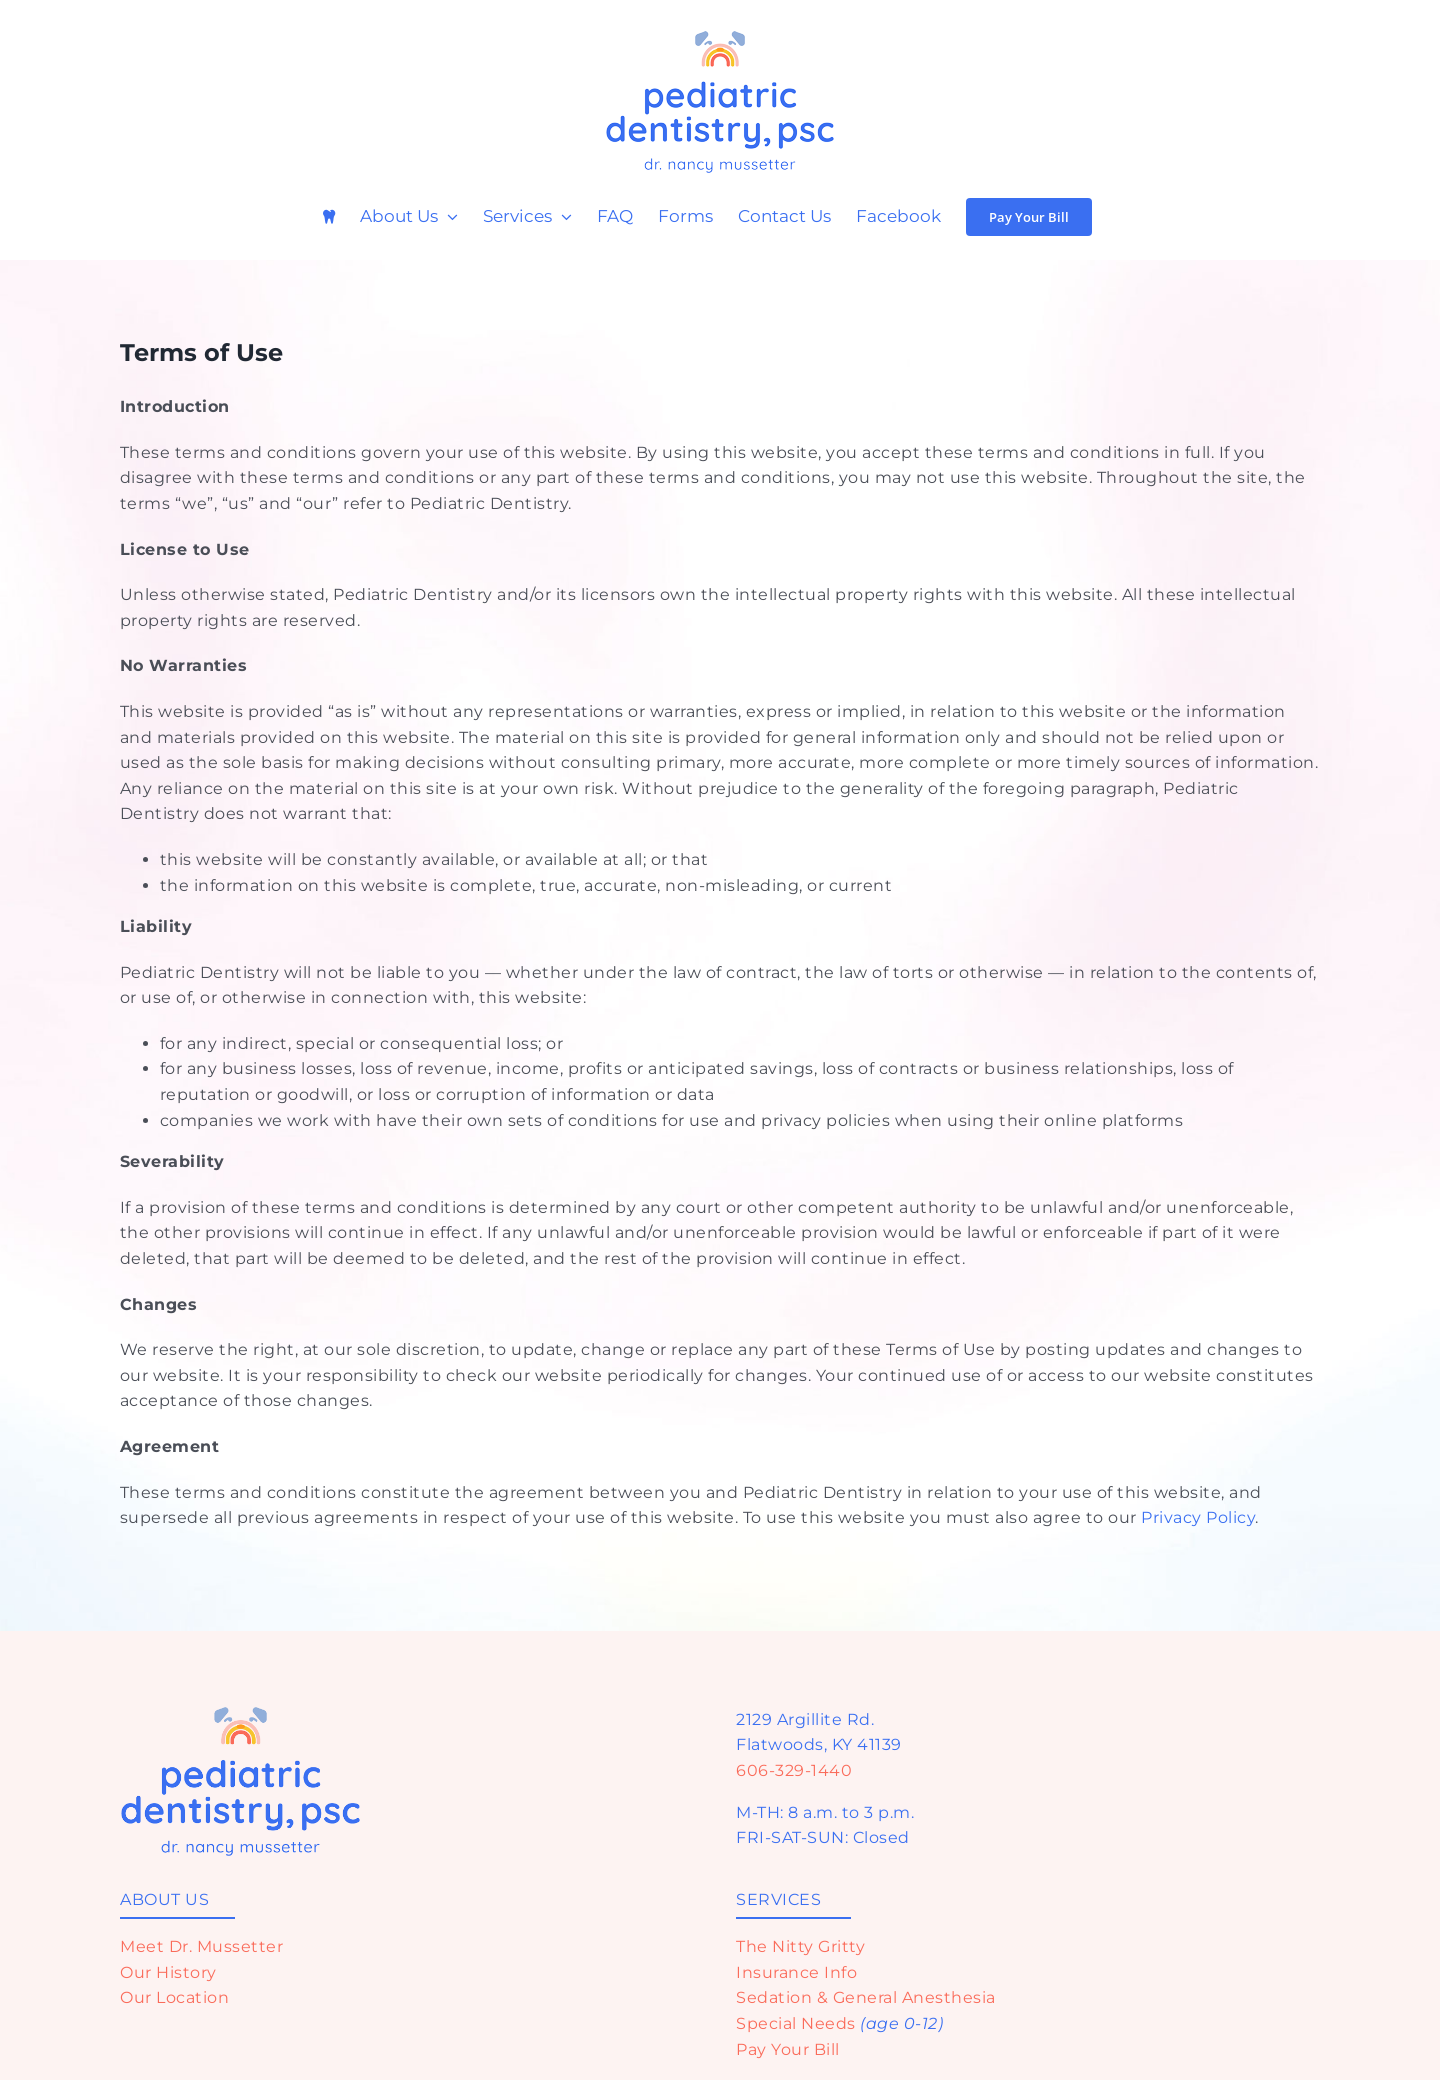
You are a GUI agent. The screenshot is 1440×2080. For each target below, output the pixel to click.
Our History (168, 1972)
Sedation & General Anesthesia (866, 1997)
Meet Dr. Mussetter (201, 1946)
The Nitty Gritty (800, 1946)
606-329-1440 (794, 1770)
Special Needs (796, 2023)
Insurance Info (796, 1972)
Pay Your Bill (788, 2049)
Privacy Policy (1198, 1517)
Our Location (174, 1997)
